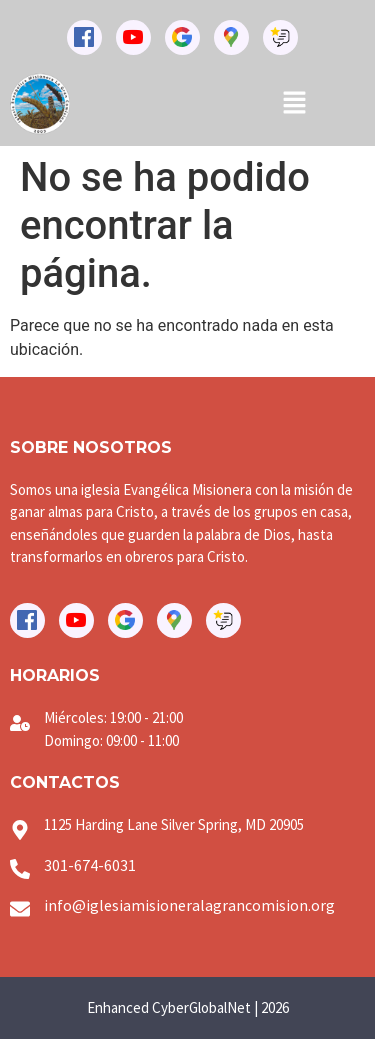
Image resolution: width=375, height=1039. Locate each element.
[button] (294, 104)
